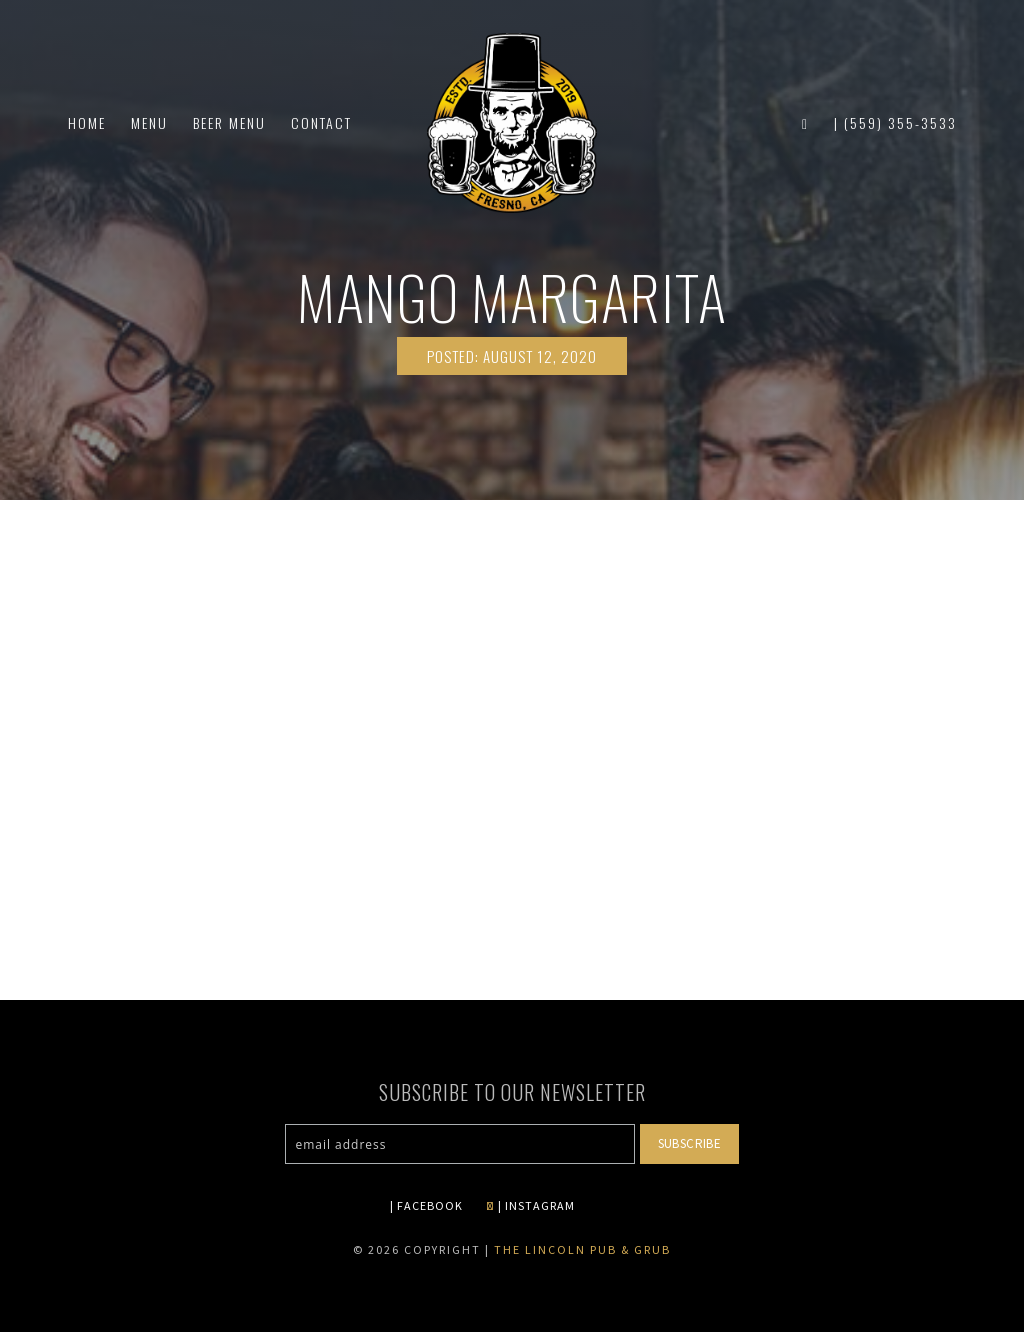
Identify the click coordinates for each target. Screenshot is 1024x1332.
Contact (321, 122)
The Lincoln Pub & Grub (582, 1249)
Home (87, 122)
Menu (149, 122)
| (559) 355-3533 (895, 122)
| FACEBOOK (426, 1205)
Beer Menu (229, 122)
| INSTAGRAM (530, 1205)
